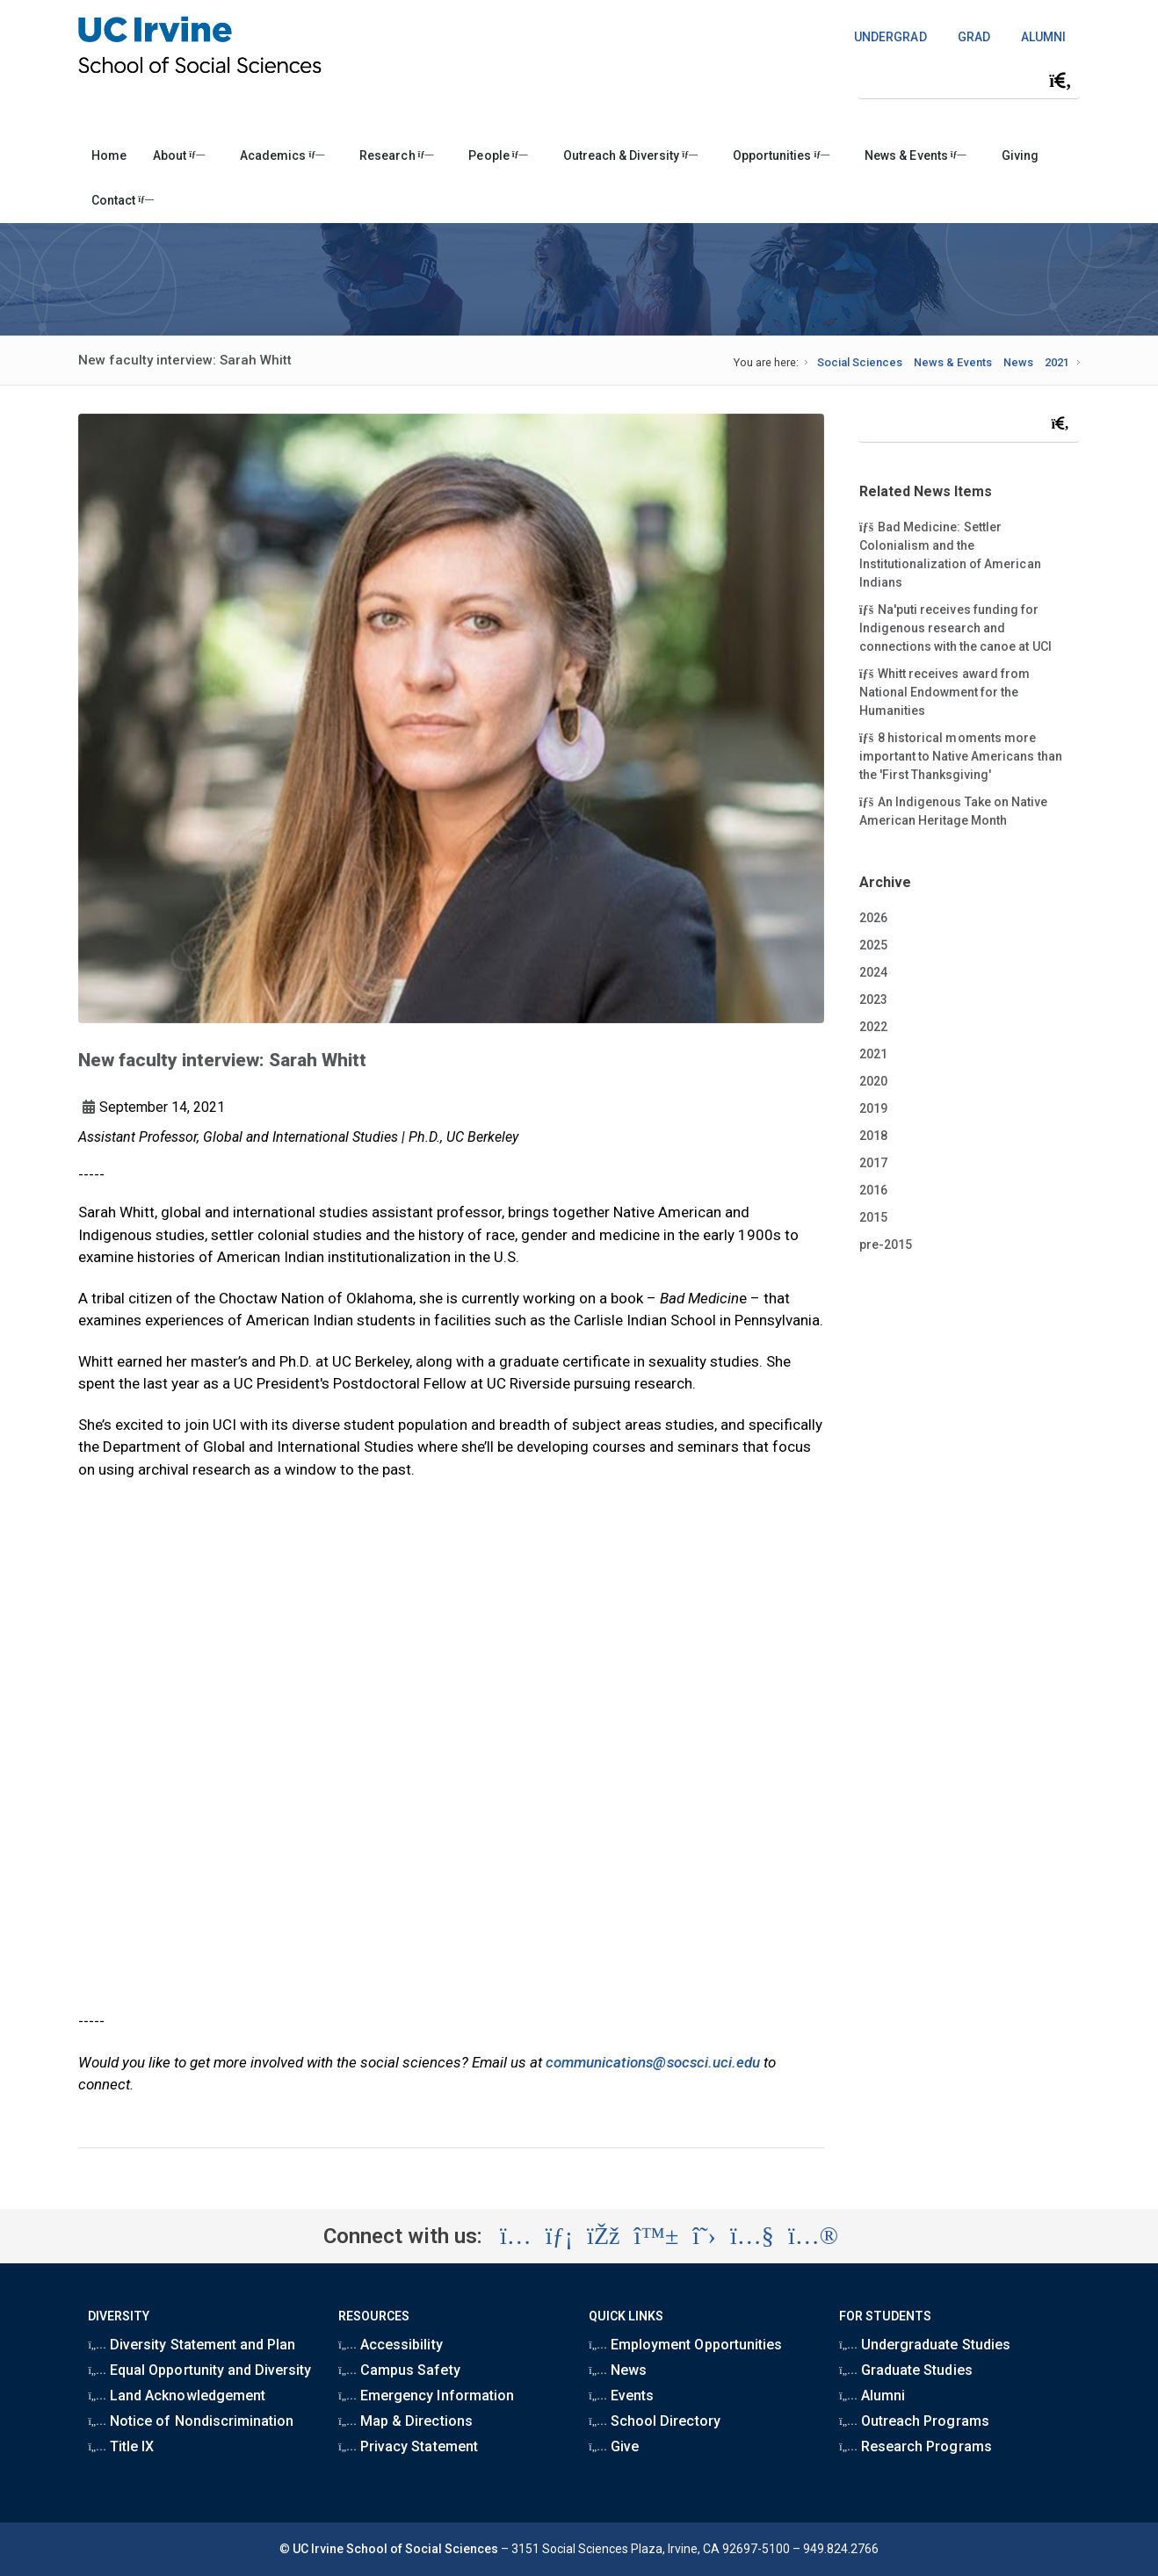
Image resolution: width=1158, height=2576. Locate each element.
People (497, 155)
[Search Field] (969, 80)
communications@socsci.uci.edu (653, 2062)
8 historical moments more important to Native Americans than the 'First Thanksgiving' (960, 755)
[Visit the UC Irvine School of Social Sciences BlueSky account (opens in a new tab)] (656, 2236)
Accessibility (390, 2344)
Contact (122, 200)
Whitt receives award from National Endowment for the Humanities (944, 691)
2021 (1057, 362)
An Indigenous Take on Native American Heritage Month (953, 810)
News (1018, 362)
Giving (1020, 155)
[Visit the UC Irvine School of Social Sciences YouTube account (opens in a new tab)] (752, 2236)
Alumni (872, 2395)
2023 (873, 999)
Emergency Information (425, 2395)
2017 (873, 1163)
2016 (873, 1190)
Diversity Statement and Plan (191, 2344)
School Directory (654, 2421)
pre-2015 (885, 1244)
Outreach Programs (913, 2421)
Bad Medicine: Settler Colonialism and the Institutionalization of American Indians (950, 553)
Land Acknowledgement (176, 2395)
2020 (873, 1081)
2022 (873, 1027)
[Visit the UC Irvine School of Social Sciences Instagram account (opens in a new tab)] (516, 2236)
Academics (282, 155)
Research (396, 155)
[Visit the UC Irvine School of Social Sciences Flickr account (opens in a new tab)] (813, 2236)
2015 (873, 1217)
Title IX (121, 2446)
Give (614, 2446)
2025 (873, 945)
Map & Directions (405, 2421)
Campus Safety (399, 2370)
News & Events (915, 155)
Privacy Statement (407, 2446)
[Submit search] (1060, 80)
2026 (873, 918)
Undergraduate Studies (924, 2344)
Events (621, 2395)
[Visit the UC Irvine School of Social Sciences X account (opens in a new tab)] (704, 2236)
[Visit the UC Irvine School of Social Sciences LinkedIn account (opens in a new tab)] (559, 2236)
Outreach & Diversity (630, 155)
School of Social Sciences (422, 2549)
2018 (873, 1136)
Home (109, 155)
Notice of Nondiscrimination (190, 2421)
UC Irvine (318, 2549)
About (179, 155)
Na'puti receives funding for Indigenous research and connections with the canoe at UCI (955, 627)
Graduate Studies (905, 2370)
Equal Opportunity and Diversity (199, 2370)
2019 (873, 1108)
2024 (873, 972)
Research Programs (915, 2446)
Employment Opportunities (685, 2344)
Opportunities (781, 155)
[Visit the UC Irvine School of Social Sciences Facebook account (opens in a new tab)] (603, 2236)
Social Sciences (859, 362)
